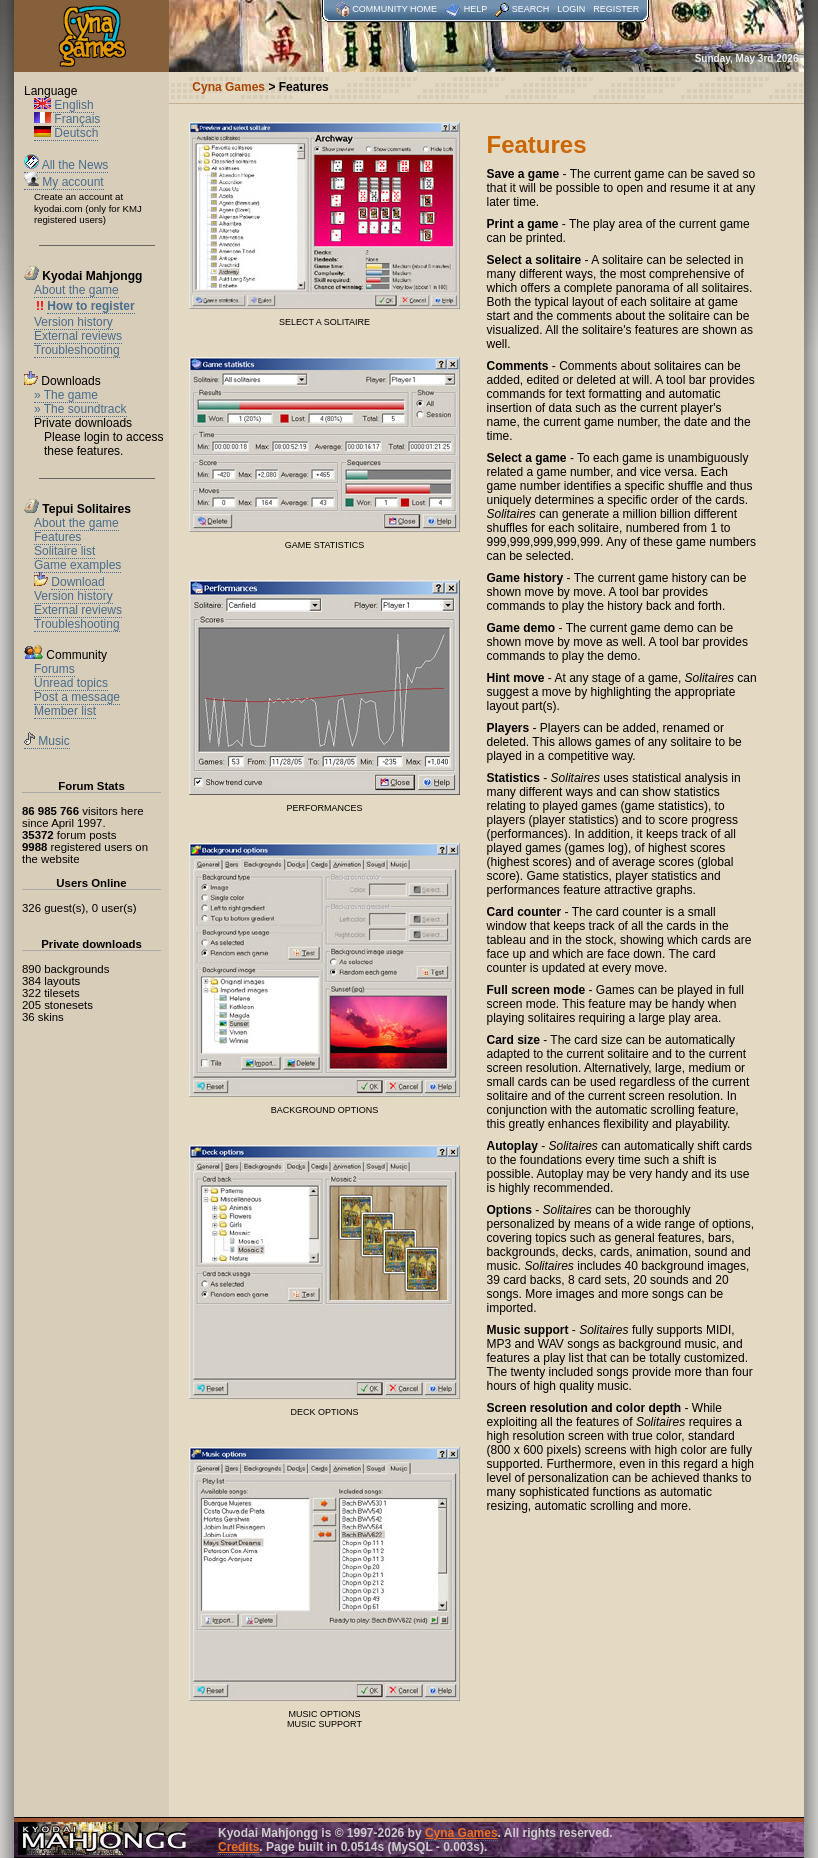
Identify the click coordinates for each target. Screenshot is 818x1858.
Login (571, 9)
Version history (73, 322)
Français (67, 119)
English (64, 105)
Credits (238, 1847)
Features (57, 537)
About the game (76, 290)
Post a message (77, 697)
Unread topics (71, 683)
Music (47, 741)
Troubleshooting (77, 350)
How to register (90, 306)
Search (531, 9)
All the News (66, 165)
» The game (66, 395)
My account (64, 182)
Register (616, 9)
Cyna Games (461, 1833)
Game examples (77, 565)
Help (476, 9)
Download (77, 582)
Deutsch (66, 133)
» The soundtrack (80, 409)
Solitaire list (64, 551)
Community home (394, 9)
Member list (65, 711)
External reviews (78, 336)
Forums (54, 669)
